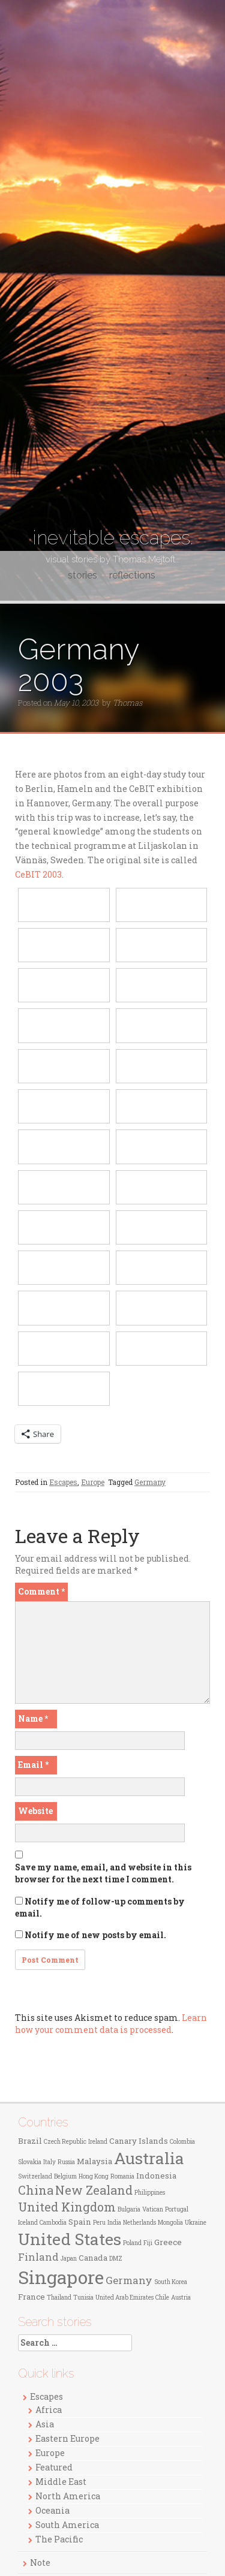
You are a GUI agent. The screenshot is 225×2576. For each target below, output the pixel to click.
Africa (48, 2409)
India (114, 2222)
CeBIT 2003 (38, 874)
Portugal (176, 2209)
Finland (38, 2257)
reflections (132, 575)
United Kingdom (67, 2207)
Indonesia (156, 2175)
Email (33, 1764)
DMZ (115, 2258)
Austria (181, 2297)
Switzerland (35, 2176)
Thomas (127, 702)
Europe (92, 1482)
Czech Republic (65, 2142)
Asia (44, 2424)
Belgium (65, 2176)
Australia (149, 2157)
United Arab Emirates (124, 2297)
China (35, 2190)
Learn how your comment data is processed (111, 2023)
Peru (99, 2222)
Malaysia (94, 2161)
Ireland (97, 2142)
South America (67, 2524)
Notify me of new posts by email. (95, 1935)
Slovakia (29, 2162)
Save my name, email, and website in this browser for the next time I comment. (103, 1873)
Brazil (30, 2140)
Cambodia (53, 2222)
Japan (69, 2258)
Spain (79, 2221)
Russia (66, 2162)
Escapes (63, 1482)
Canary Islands (138, 2140)
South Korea (170, 2282)
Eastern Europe (67, 2438)
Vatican (152, 2209)
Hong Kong (94, 2176)
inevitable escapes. (112, 537)
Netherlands (139, 2222)
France (31, 2296)
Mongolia (170, 2222)
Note (40, 2562)
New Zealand (94, 2190)
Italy (49, 2162)
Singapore (61, 2277)
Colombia (182, 2142)
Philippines (149, 2193)
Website (35, 1810)
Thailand (59, 2297)
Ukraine (195, 2222)
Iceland (28, 2222)
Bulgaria (129, 2209)
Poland (132, 2243)
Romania (122, 2176)
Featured (54, 2467)
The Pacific (59, 2539)
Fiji (147, 2243)
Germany (150, 1482)
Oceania (52, 2510)
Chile (162, 2297)
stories (82, 575)
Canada (93, 2257)
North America (67, 2496)
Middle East (60, 2481)
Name (33, 1718)
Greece (168, 2242)
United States (69, 2238)
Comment (41, 1591)
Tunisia (83, 2297)
